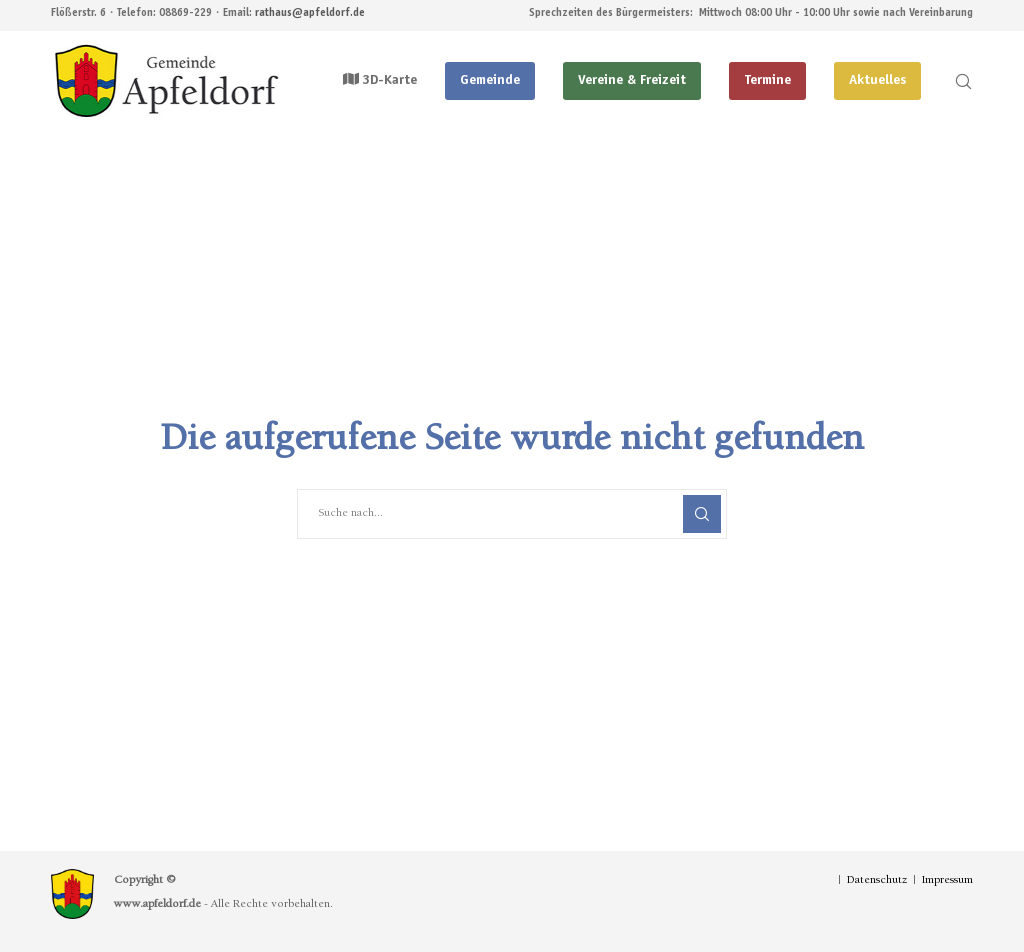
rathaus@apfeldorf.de (310, 13)
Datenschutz (877, 881)
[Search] (955, 81)
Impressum (947, 881)
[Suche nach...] (512, 514)
